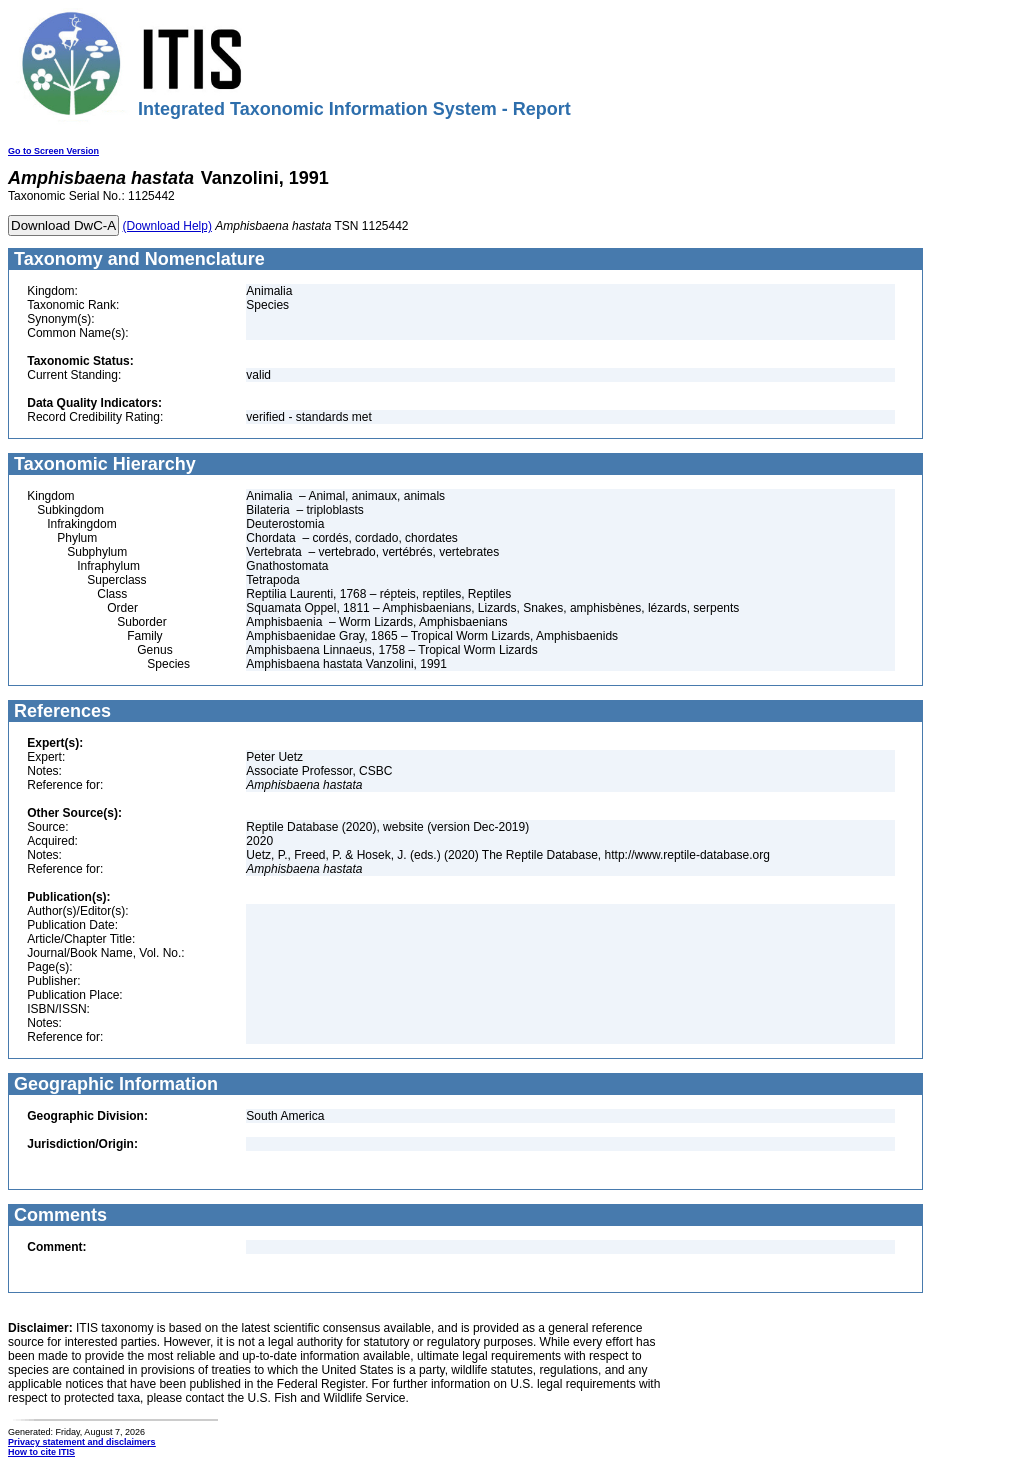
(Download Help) (167, 226)
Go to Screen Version (53, 151)
